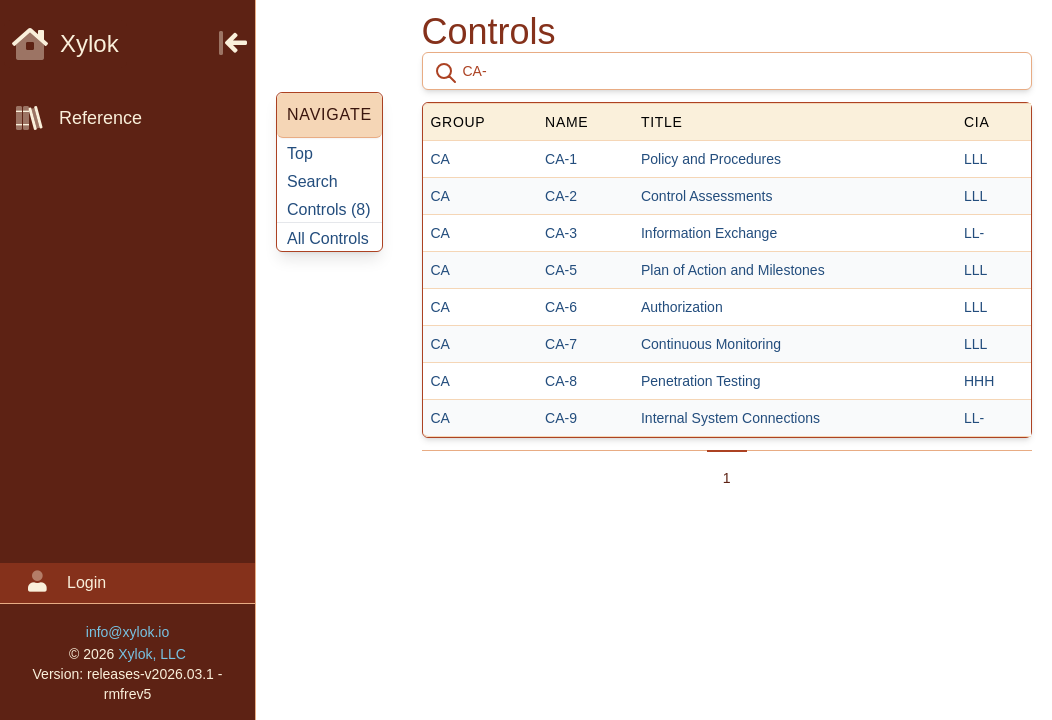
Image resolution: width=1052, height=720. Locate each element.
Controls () (329, 209)
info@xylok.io (127, 632)
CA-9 (561, 418)
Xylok (65, 43)
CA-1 (561, 159)
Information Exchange (709, 233)
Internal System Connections (730, 418)
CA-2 (561, 196)
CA (440, 159)
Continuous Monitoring (711, 344)
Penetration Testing (701, 381)
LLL (975, 159)
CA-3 (561, 233)
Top (300, 153)
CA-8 (561, 381)
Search (312, 181)
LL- (974, 233)
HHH (979, 381)
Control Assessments (707, 196)
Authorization (682, 307)
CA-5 (561, 270)
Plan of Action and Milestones (733, 270)
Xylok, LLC (152, 654)
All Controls (328, 238)
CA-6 (561, 307)
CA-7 (561, 344)
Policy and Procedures (711, 159)
